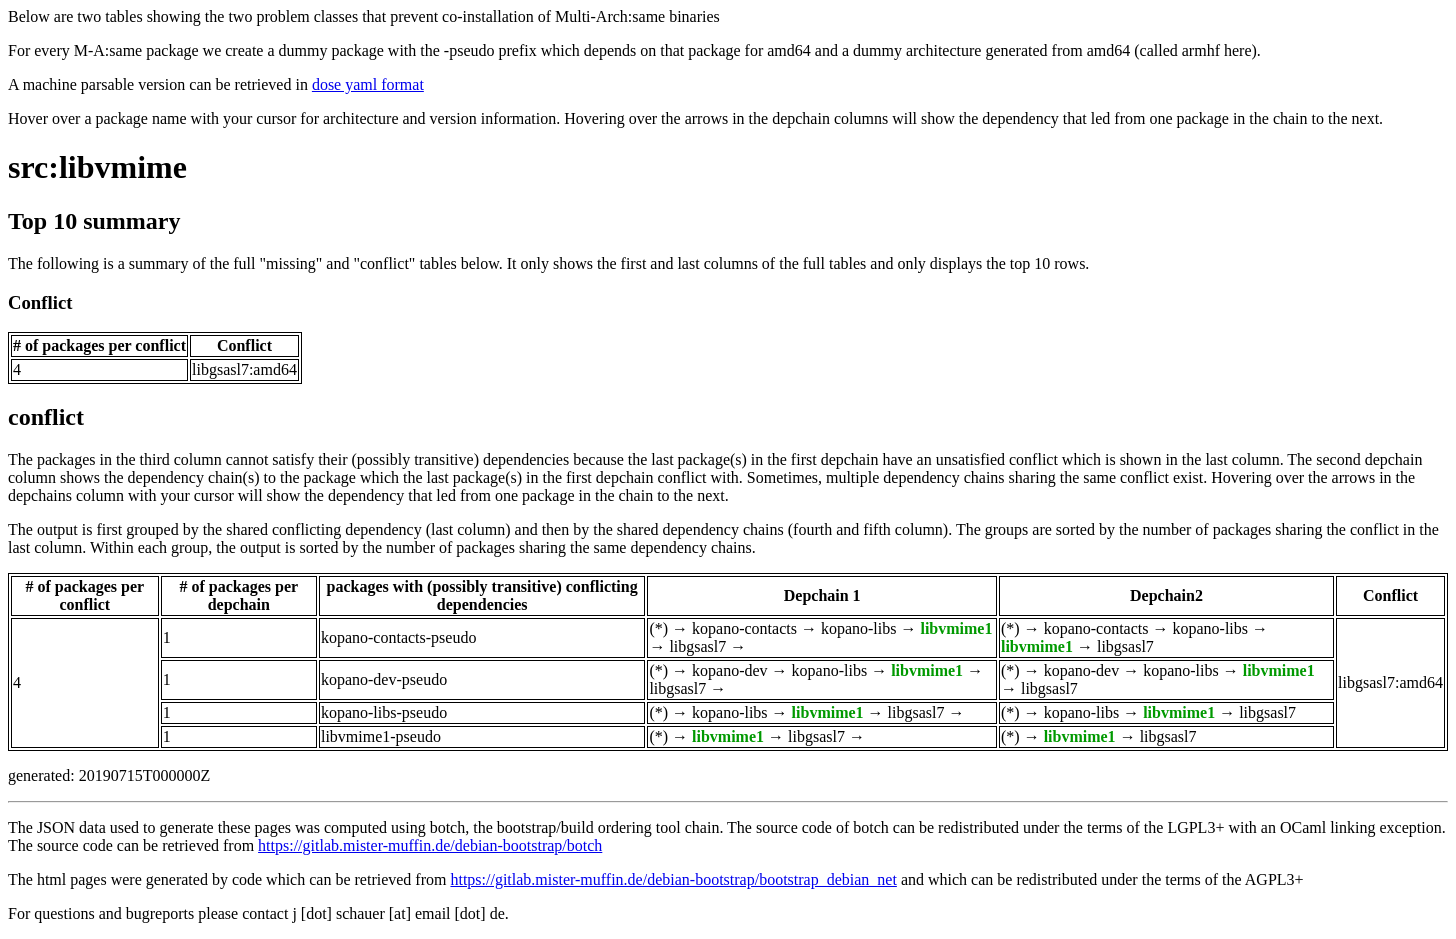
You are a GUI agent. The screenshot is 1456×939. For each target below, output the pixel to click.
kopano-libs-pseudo (384, 712)
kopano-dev (730, 670)
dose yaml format (368, 84)
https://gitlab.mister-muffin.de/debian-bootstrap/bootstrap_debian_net (673, 879)
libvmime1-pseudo (381, 736)
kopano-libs (859, 628)
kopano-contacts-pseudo (399, 637)
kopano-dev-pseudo (384, 679)
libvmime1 (956, 628)
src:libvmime (97, 167)
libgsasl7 (697, 646)
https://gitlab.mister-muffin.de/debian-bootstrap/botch (430, 845)
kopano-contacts (744, 628)
